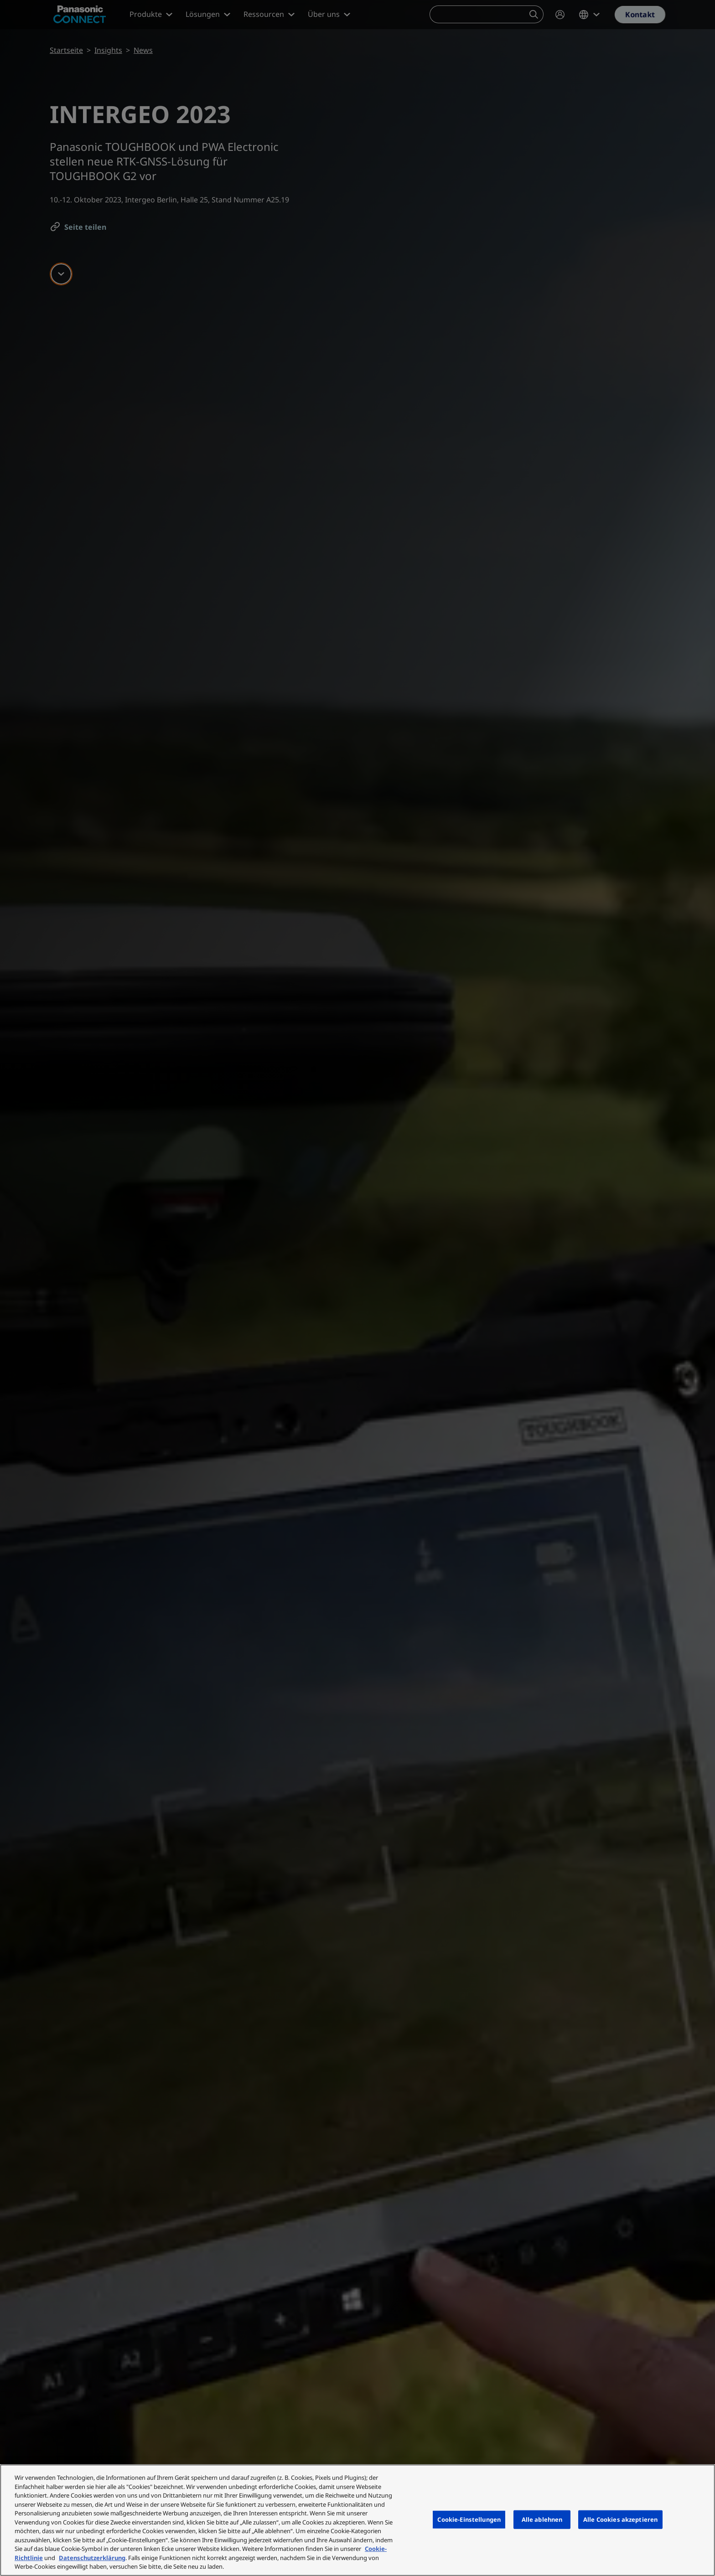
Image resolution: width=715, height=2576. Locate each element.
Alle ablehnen (542, 2519)
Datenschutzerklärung (92, 2558)
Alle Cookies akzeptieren (620, 2519)
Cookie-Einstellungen (469, 2519)
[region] (357, 2520)
